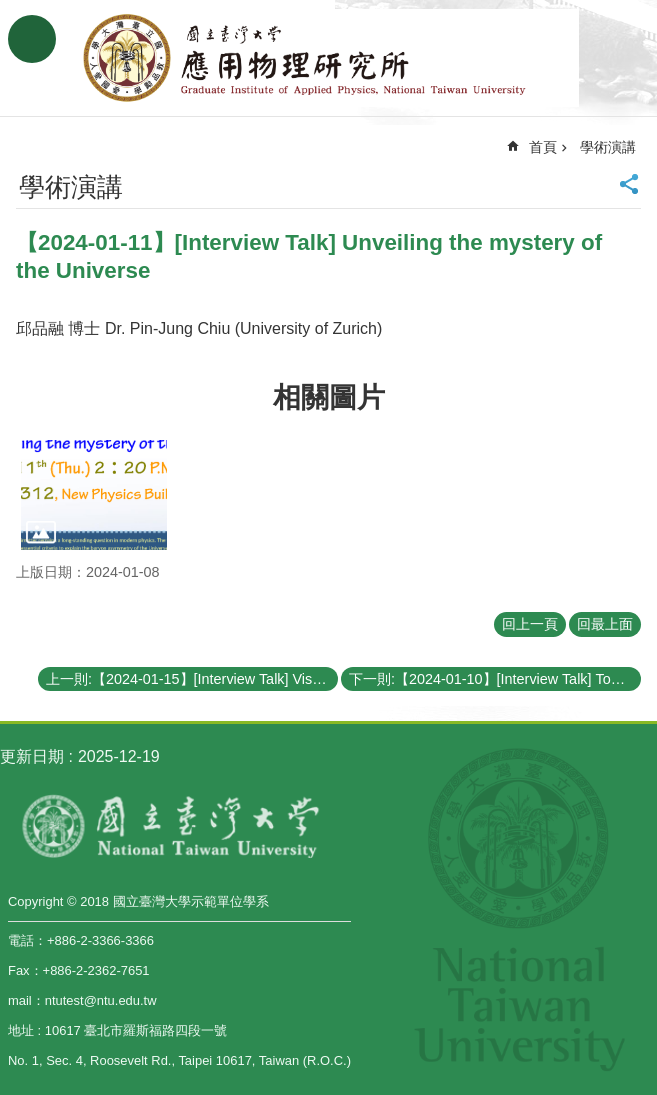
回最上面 (605, 624)
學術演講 (608, 147)
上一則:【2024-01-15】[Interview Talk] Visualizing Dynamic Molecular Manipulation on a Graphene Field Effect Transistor (192, 679)
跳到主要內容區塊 (10, 10)
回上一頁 (530, 624)
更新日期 (32, 756)
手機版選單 (32, 39)
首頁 (543, 147)
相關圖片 (329, 397)
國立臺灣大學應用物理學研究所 (329, 58)
